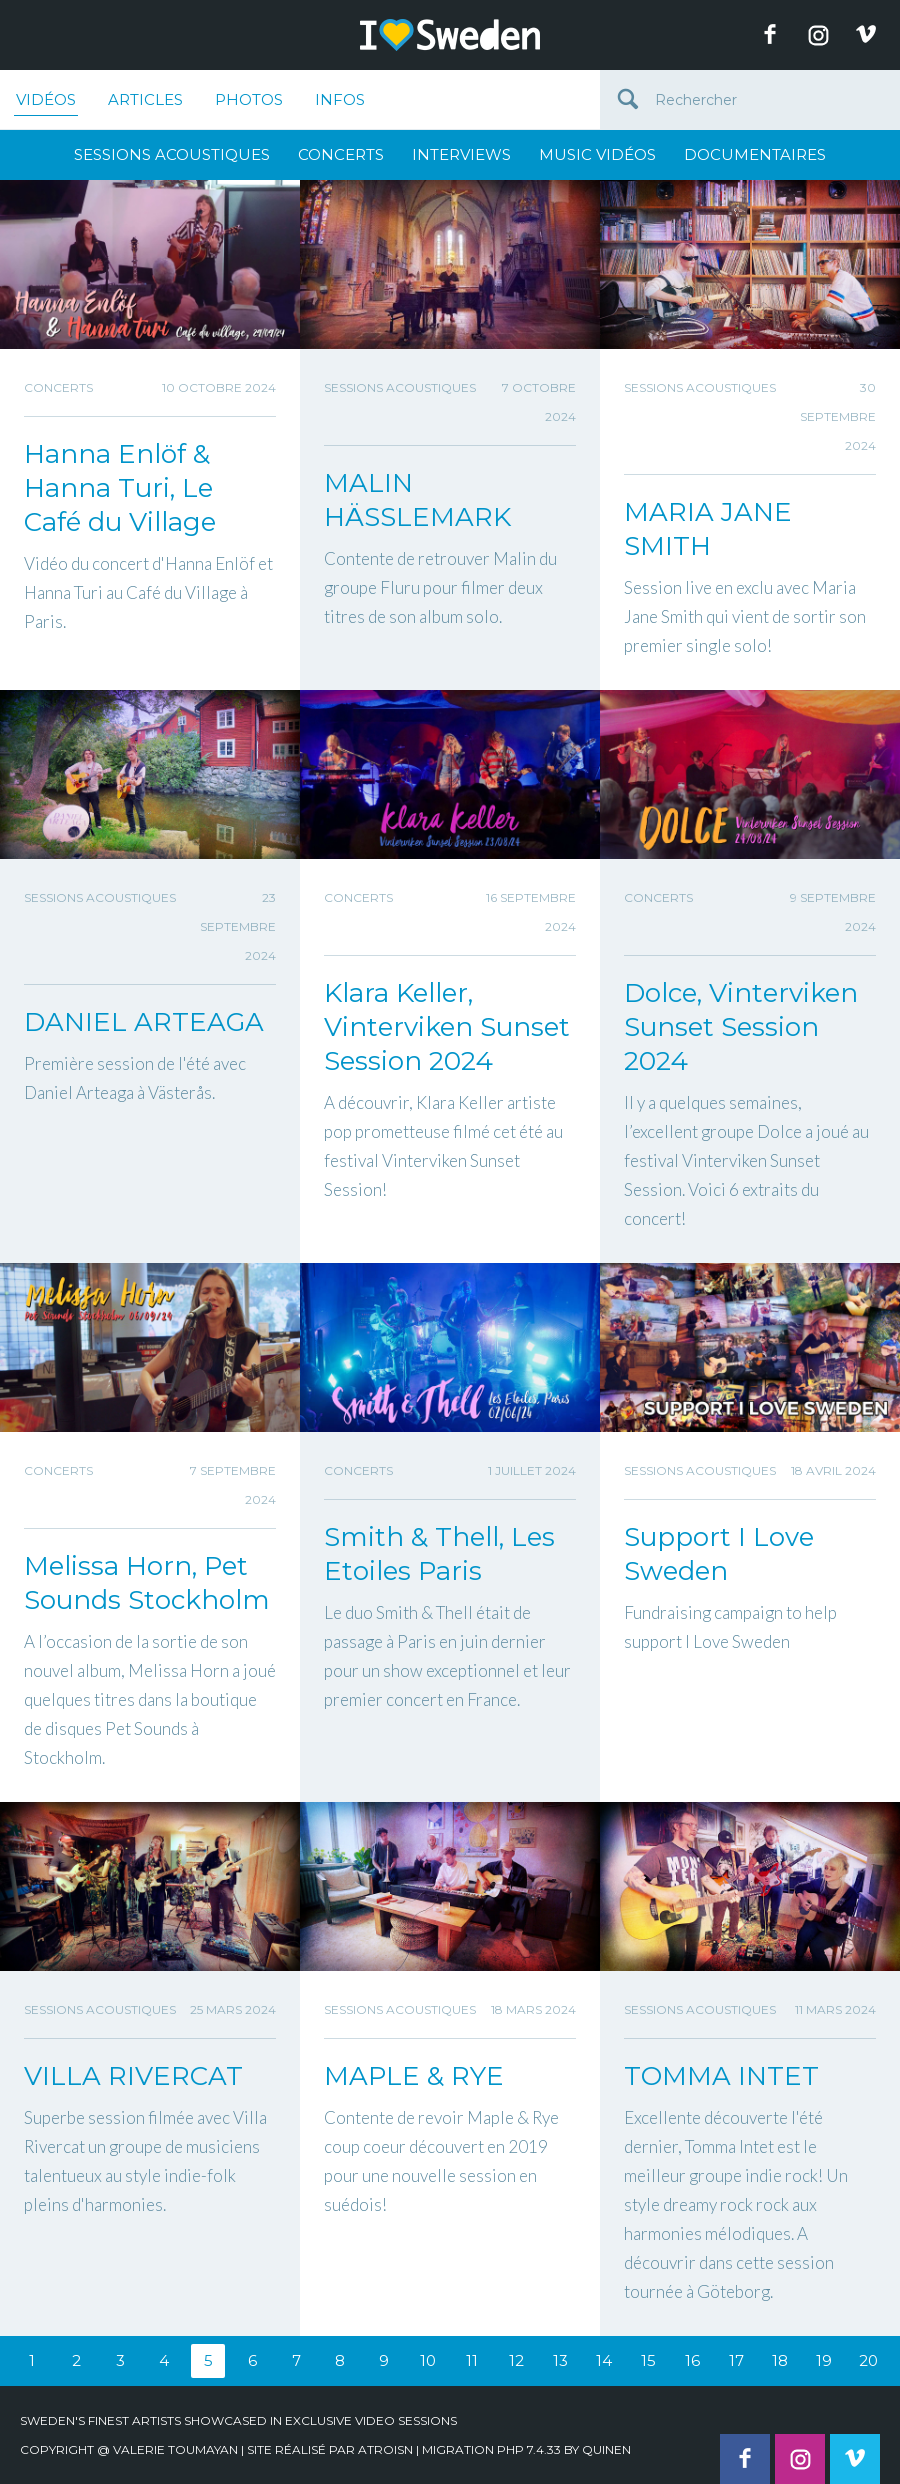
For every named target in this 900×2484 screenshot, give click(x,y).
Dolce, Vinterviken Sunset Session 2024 (741, 1027)
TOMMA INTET (721, 2076)
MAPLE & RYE (414, 2076)
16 (692, 2360)
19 (824, 2360)
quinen (606, 2449)
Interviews (461, 154)
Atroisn (385, 2449)
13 (560, 2360)
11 (472, 2360)
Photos (249, 99)
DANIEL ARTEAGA (144, 1022)
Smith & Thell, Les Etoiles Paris (439, 1554)
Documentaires (755, 154)
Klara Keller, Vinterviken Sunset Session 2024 (447, 1027)
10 (428, 2360)
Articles (145, 99)
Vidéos (46, 103)
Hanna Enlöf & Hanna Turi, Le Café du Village (120, 488)
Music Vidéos (597, 154)
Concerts (341, 154)
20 (868, 2360)
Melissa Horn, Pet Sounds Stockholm (147, 1583)
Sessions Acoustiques (172, 154)
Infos (340, 99)
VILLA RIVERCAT (133, 2076)
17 (736, 2360)
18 (780, 2360)
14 (604, 2360)
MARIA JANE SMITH (708, 529)
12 (516, 2360)
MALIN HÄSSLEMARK (417, 500)
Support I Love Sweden (719, 1554)
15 (648, 2360)
